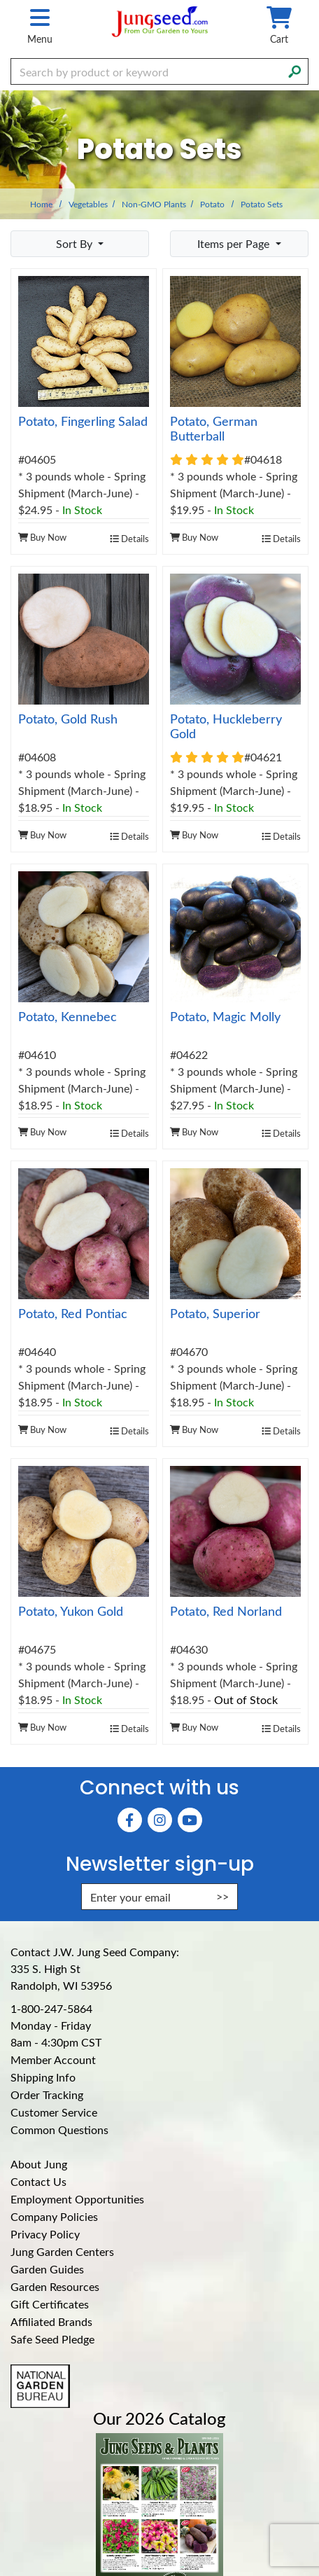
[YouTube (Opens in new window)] (190, 1820)
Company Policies (54, 2216)
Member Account (53, 2059)
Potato (212, 203)
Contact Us (38, 2181)
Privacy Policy (45, 2234)
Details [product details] (129, 538)
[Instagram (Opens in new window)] (160, 1820)
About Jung (38, 2163)
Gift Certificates (49, 2304)
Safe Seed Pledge (52, 2339)
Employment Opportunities (77, 2198)
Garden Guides (47, 2269)
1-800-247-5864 (51, 2008)
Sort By (75, 243)
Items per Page (234, 243)
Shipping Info (43, 2077)
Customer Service (53, 2112)
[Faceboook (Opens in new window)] (130, 1820)
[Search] (294, 70)
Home (41, 203)
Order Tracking (46, 2094)
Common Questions (59, 2129)
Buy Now (42, 537)
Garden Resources (54, 2286)
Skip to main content (0, 0)
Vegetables (88, 203)
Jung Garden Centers (62, 2251)
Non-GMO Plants (154, 203)
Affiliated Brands (51, 2321)
